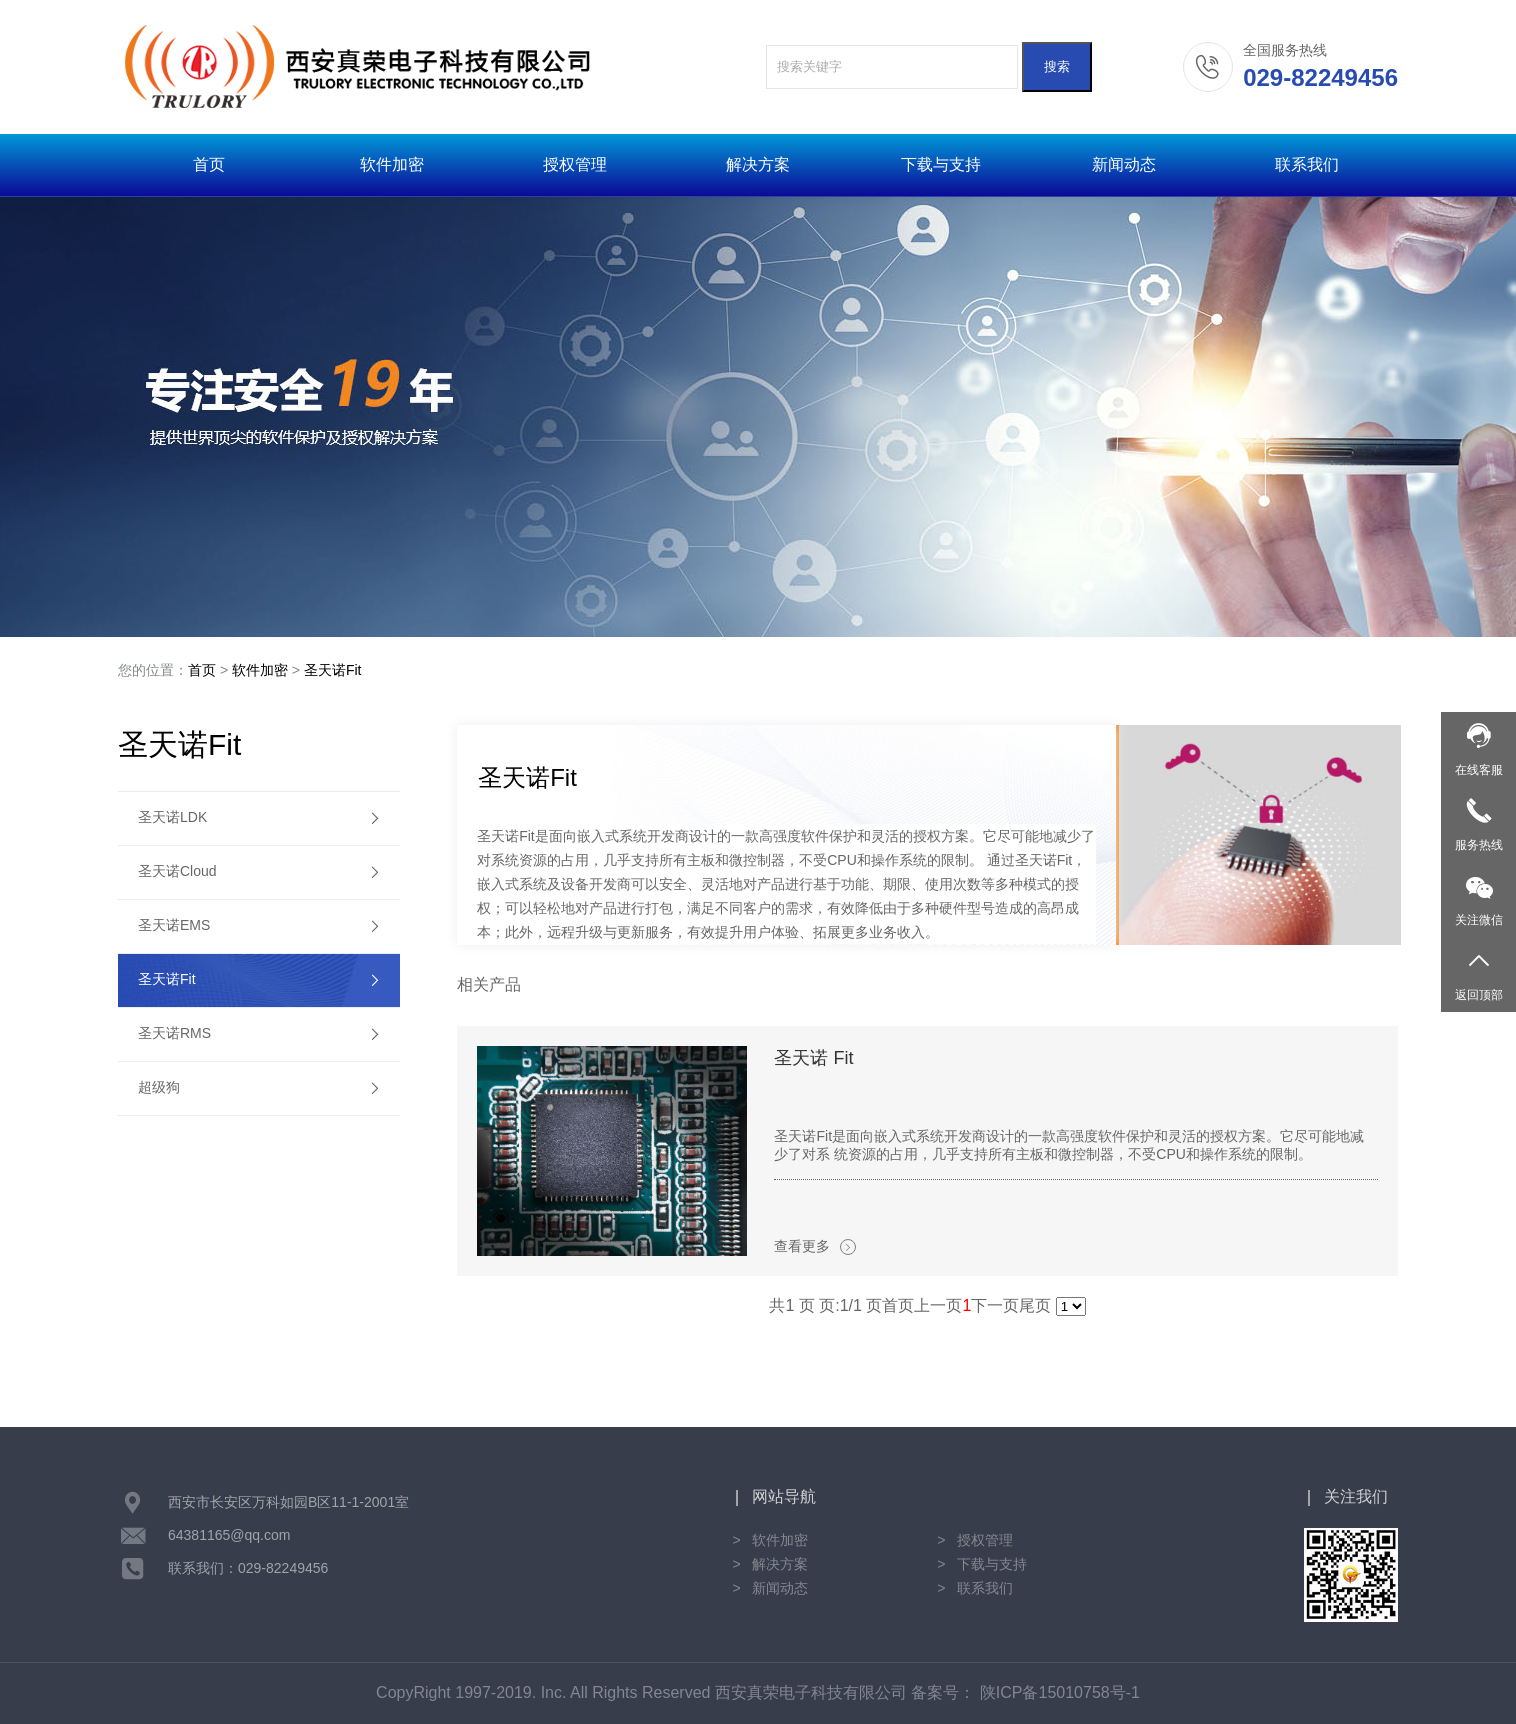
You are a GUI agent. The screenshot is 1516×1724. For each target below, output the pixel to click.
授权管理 (575, 164)
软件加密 (392, 164)
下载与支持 (941, 164)
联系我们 (1307, 164)
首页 (209, 164)
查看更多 (815, 1246)
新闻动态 (1124, 164)
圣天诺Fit (333, 670)
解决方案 (758, 164)
